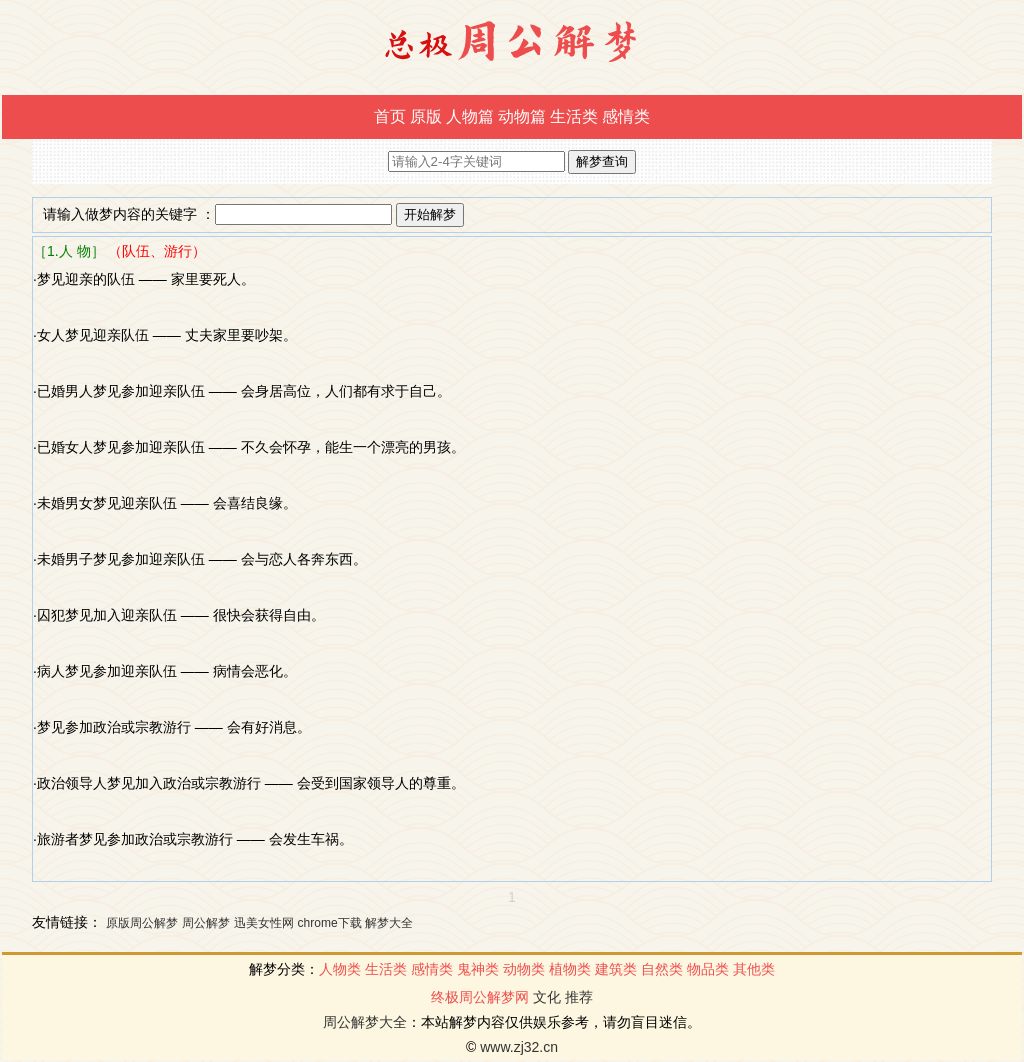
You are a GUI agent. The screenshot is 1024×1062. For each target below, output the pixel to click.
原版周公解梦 (142, 923)
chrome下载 (330, 923)
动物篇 (522, 116)
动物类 (524, 969)
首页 (390, 116)
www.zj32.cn (519, 1047)
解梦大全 (389, 923)
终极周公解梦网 (480, 997)
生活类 (574, 116)
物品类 (708, 969)
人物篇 (470, 116)
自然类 (662, 969)
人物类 (340, 969)
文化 (547, 997)
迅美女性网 (264, 923)
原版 (426, 116)
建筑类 (616, 969)
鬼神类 (478, 969)
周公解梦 (206, 923)
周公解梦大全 (365, 1022)
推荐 (579, 997)
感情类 (626, 116)
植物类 (570, 969)
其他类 (754, 969)
